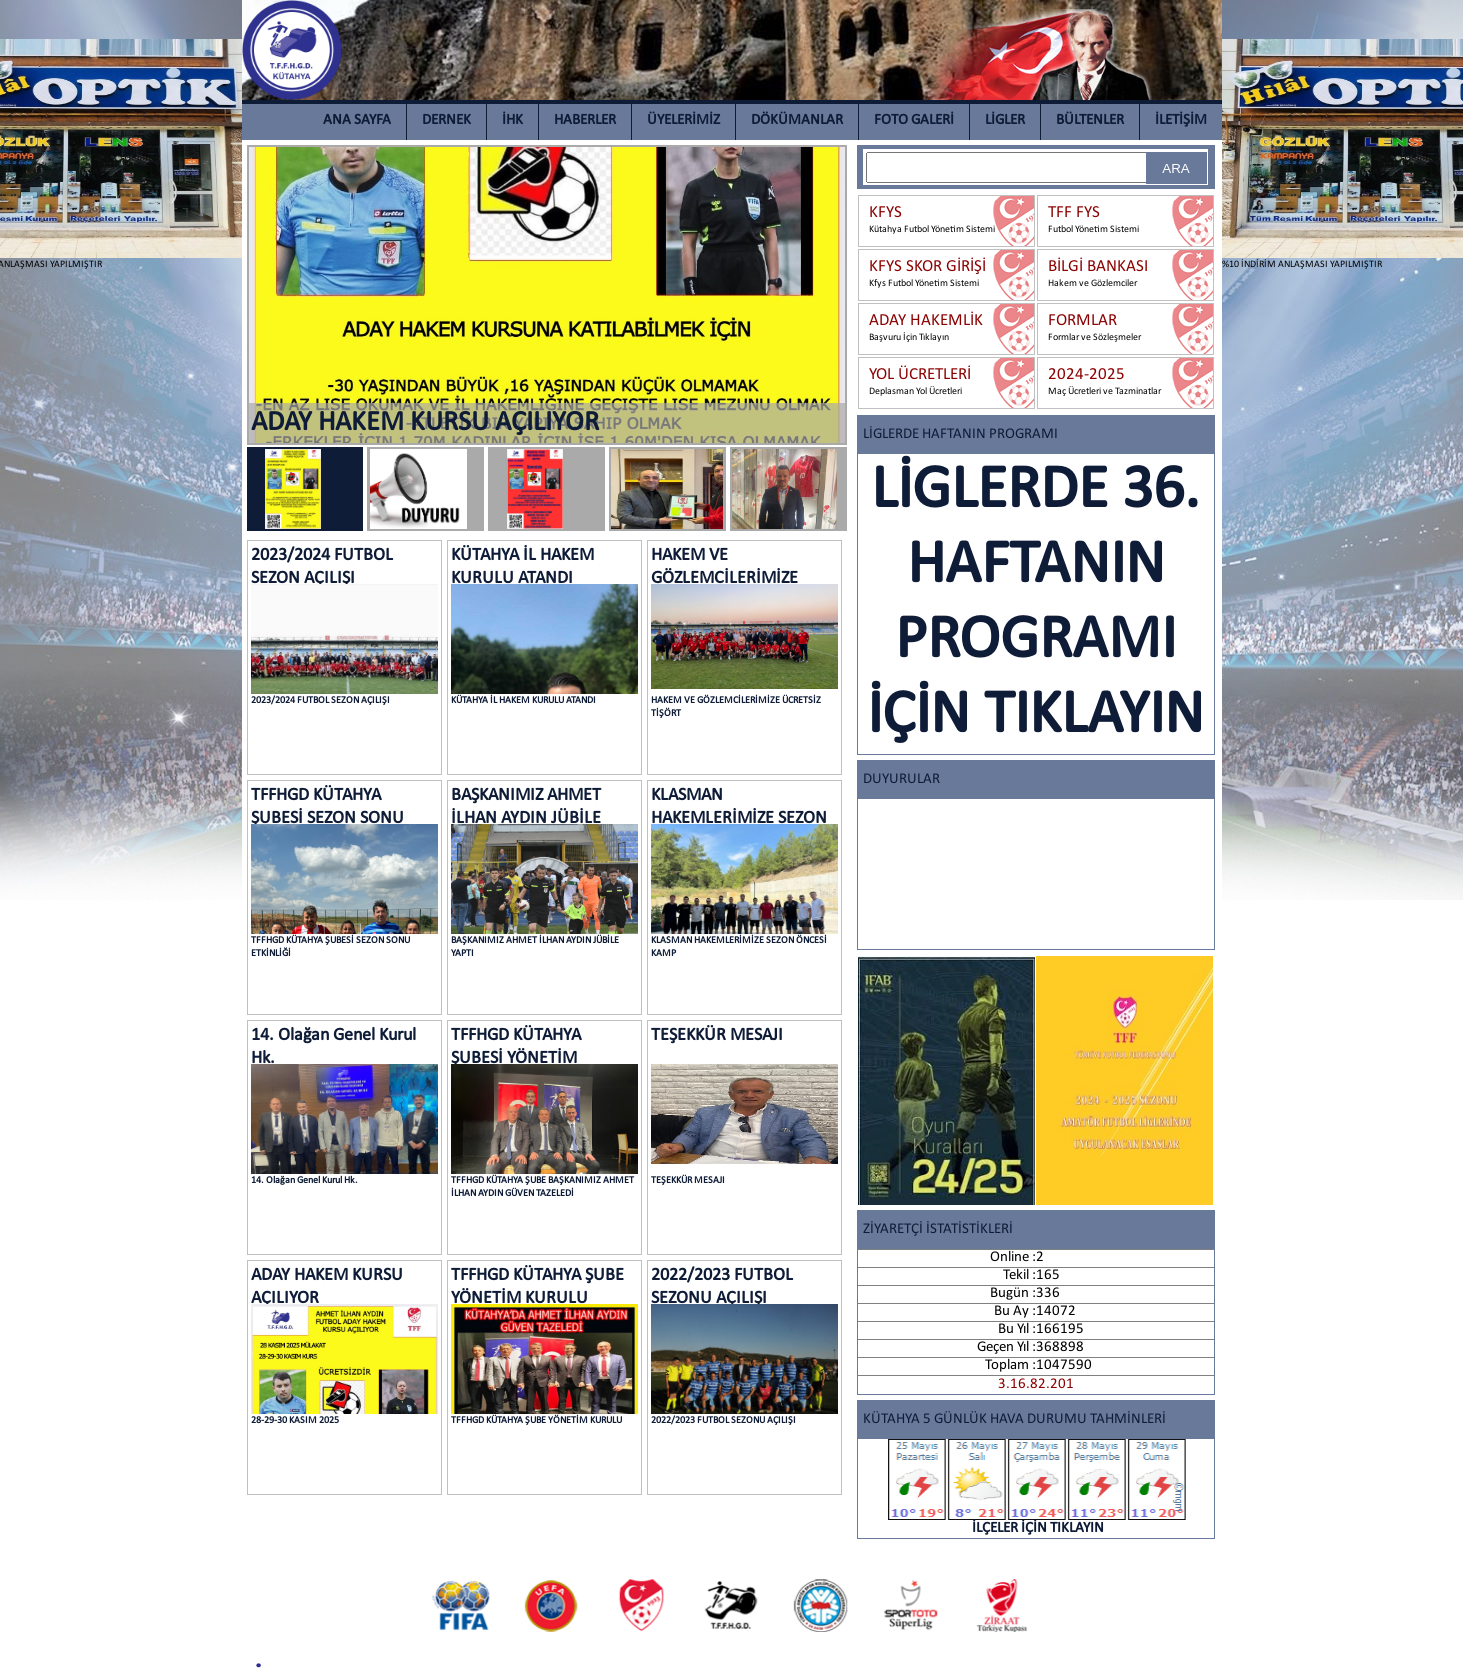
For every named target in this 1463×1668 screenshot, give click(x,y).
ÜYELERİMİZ (683, 120)
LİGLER (1005, 120)
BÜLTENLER (1090, 120)
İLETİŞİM (1181, 120)
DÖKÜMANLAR (797, 120)
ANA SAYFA (357, 120)
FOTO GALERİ (914, 120)
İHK (512, 120)
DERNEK (446, 120)
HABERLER (585, 120)
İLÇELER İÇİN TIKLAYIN (1038, 1487)
